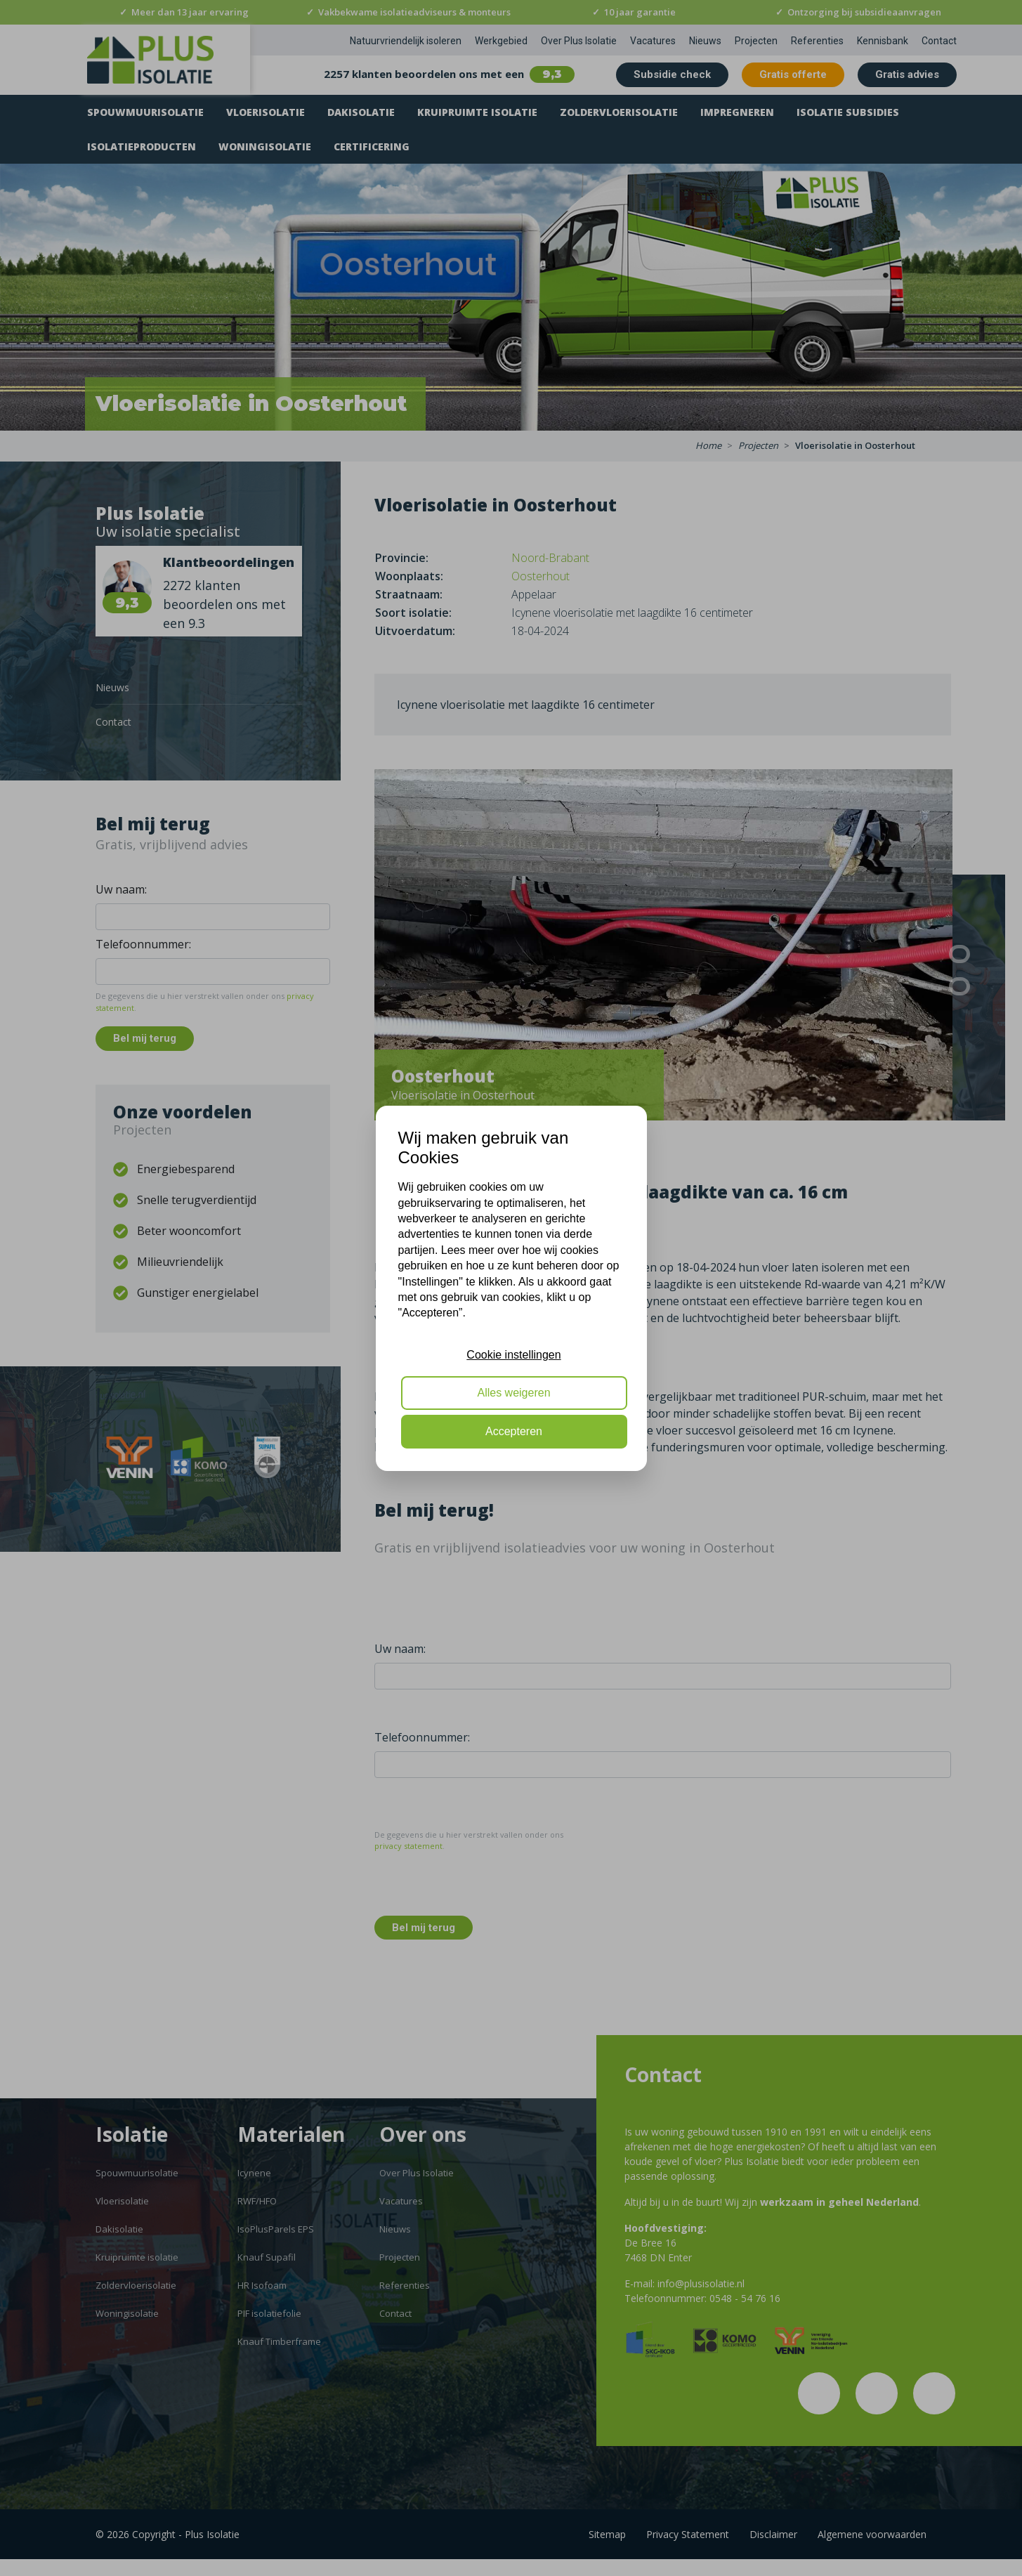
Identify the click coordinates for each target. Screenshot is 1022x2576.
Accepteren (513, 1431)
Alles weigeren (513, 1393)
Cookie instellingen (513, 1355)
